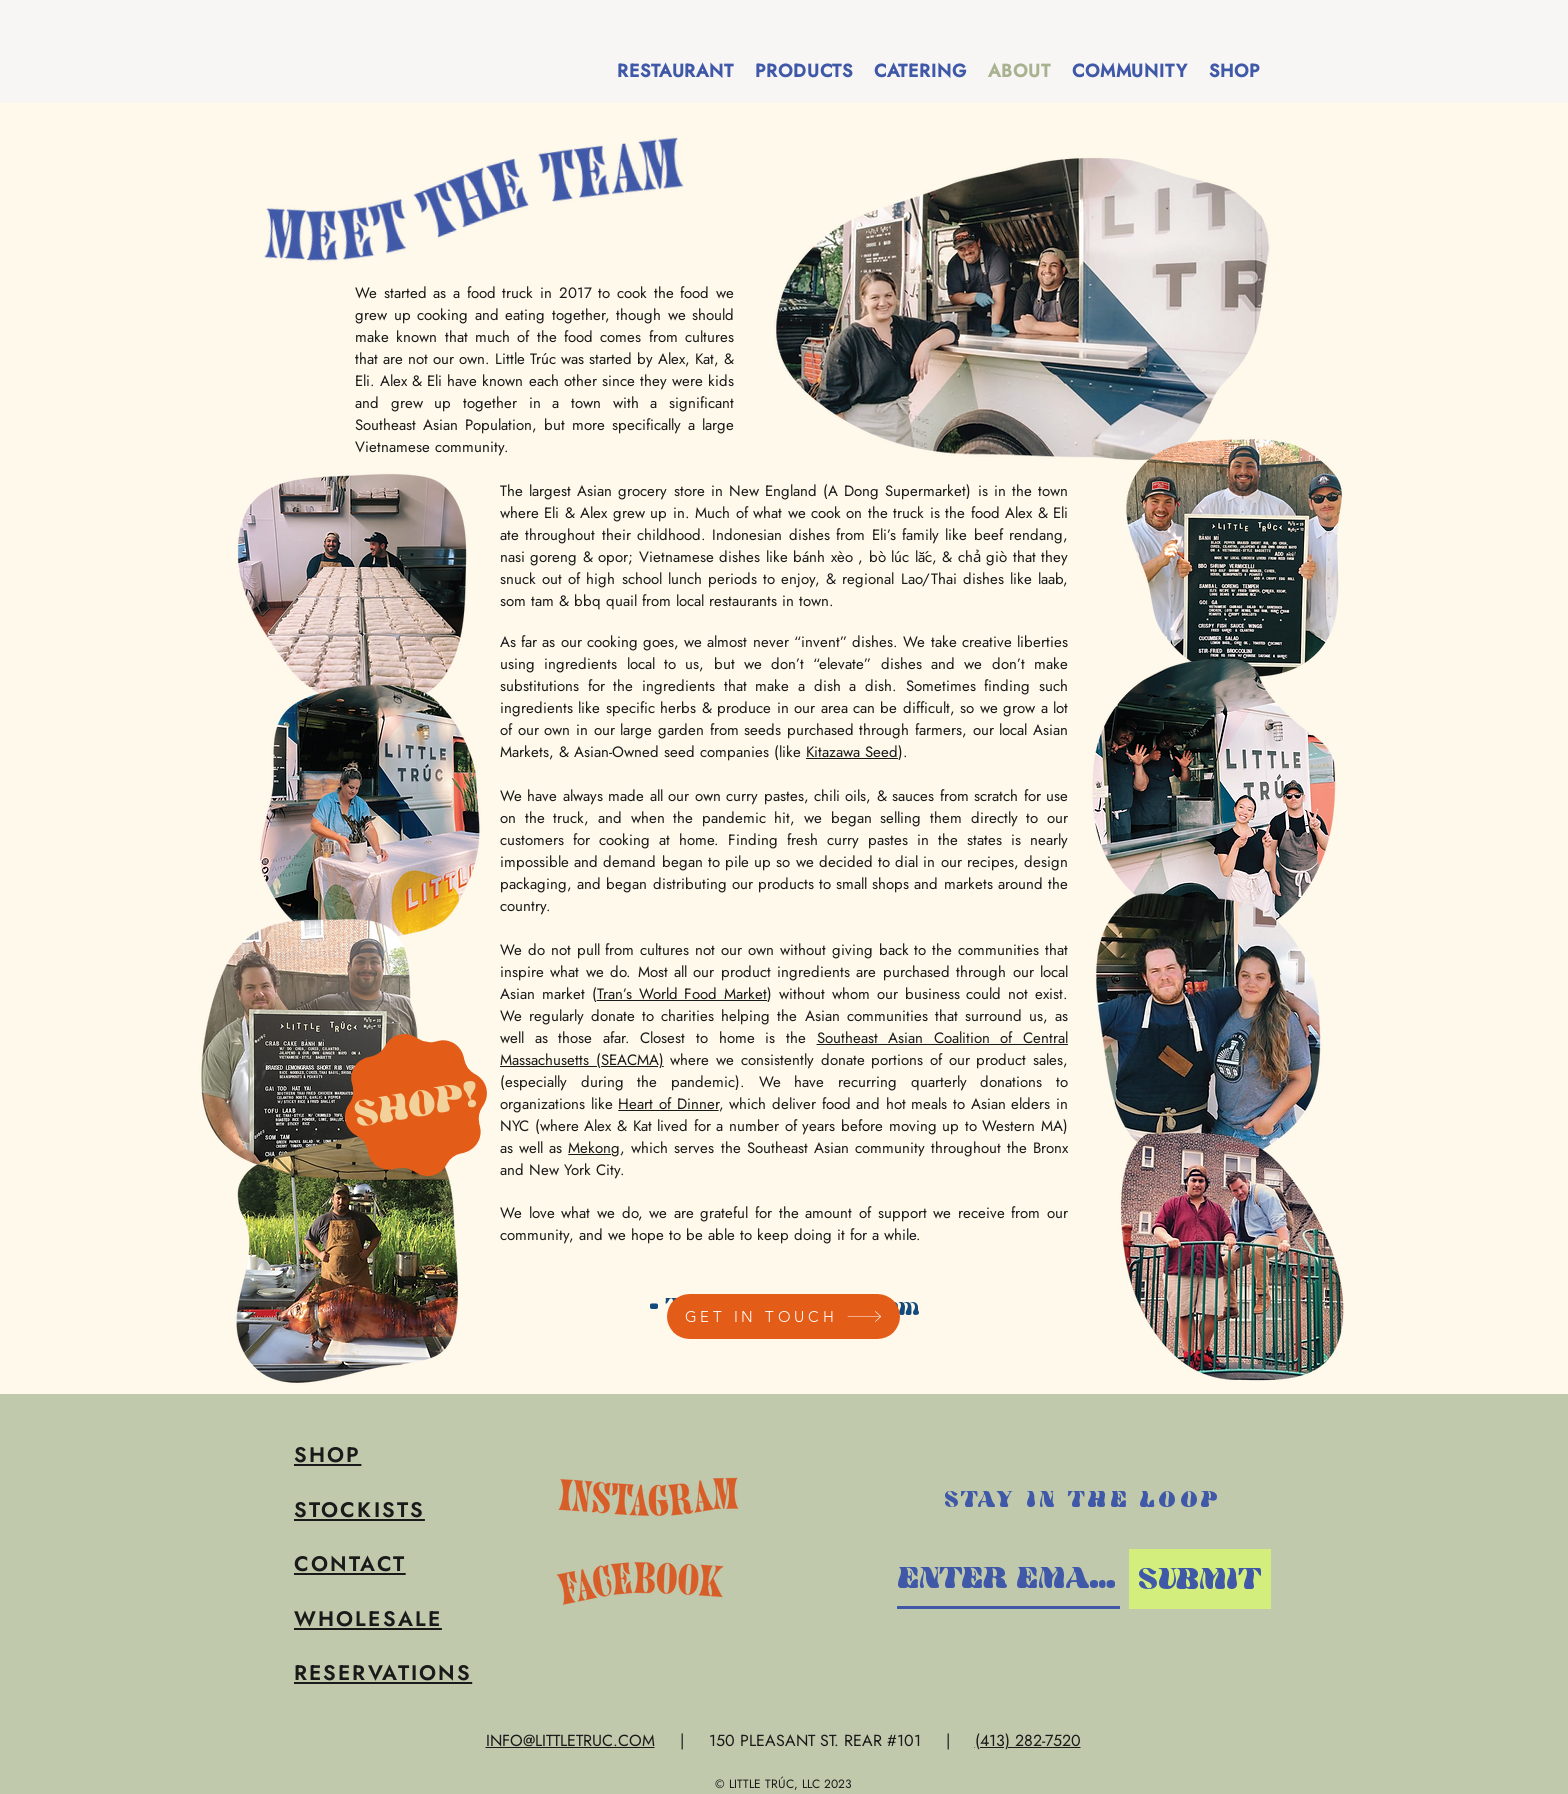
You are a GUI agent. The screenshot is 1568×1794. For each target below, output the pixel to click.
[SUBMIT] (1200, 1579)
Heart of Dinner (668, 1104)
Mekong (594, 1148)
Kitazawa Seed (852, 752)
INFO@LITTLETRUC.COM (570, 1740)
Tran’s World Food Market (682, 994)
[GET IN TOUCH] (783, 1316)
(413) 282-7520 (1028, 1740)
